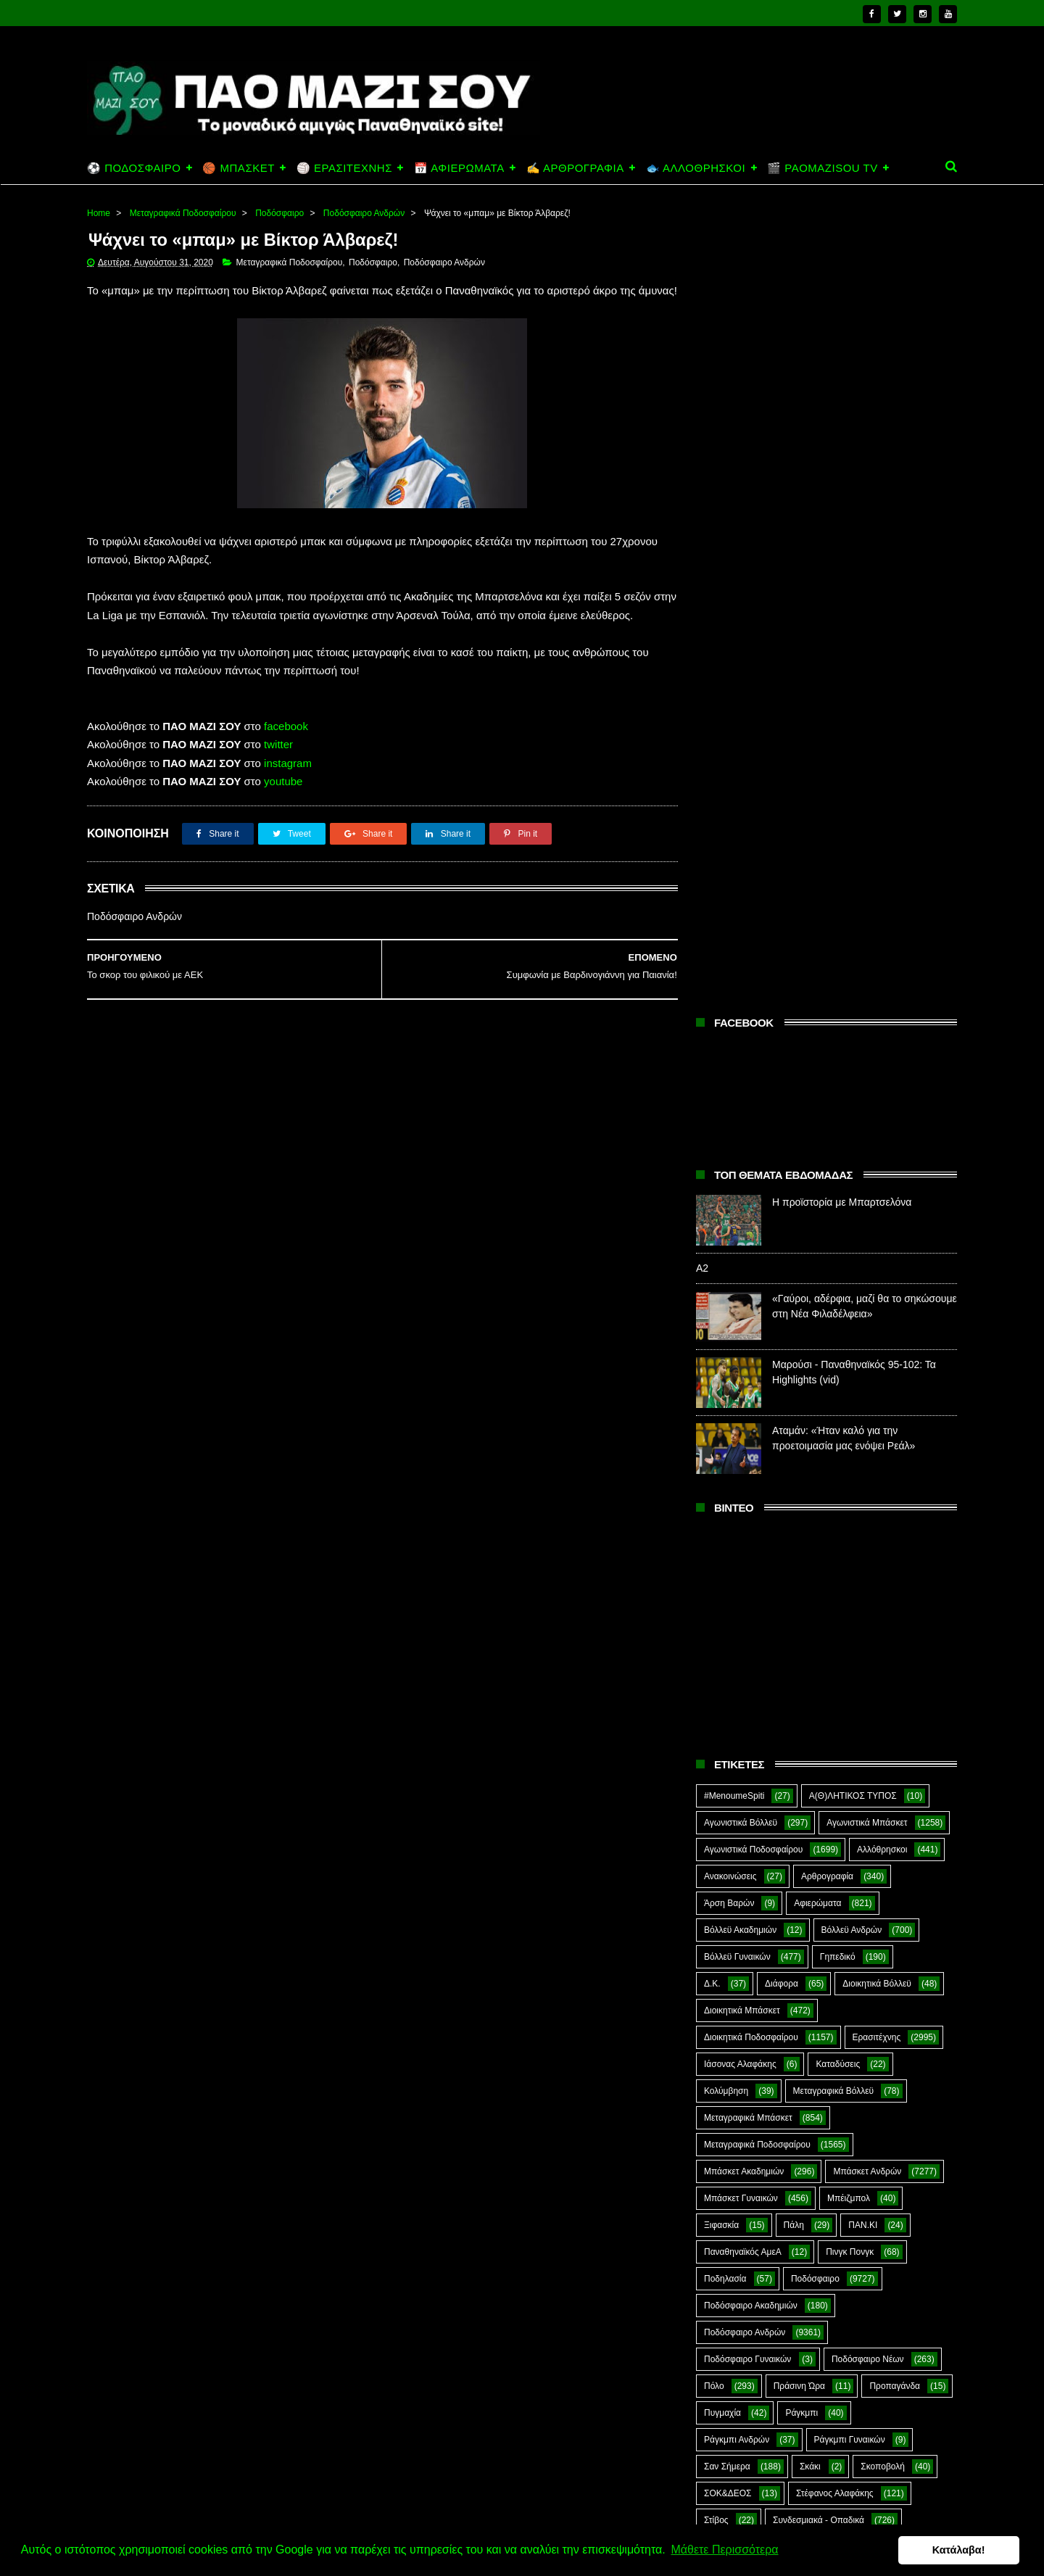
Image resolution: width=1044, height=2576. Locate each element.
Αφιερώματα (817, 1099)
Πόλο (714, 1582)
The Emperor (729, 1904)
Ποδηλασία (725, 1475)
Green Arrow (893, 1823)
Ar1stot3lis (828, 1797)
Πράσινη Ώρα (799, 1582)
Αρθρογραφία (827, 1072)
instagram (288, 782)
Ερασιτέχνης (877, 1233)
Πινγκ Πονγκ (850, 1448)
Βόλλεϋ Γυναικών (737, 1153)
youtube (283, 800)
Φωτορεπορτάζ (845, 1770)
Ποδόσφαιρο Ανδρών (364, 213)
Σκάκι (810, 1662)
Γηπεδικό (838, 1153)
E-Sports (807, 1823)
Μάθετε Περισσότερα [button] (724, 2549)
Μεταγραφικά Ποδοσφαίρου (183, 213)
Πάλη (794, 1421)
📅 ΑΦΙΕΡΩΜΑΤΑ (459, 168)
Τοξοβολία (817, 1743)
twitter (278, 763)
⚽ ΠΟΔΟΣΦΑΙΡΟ (134, 168)
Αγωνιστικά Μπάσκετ (866, 1019)
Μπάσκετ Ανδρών (867, 1367)
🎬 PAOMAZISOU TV (822, 168)
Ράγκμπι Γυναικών (849, 1636)
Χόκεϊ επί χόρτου (736, 1797)
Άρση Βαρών (729, 1099)
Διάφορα (781, 1180)
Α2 (702, 464)
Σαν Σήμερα (727, 1662)
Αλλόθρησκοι (882, 1045)
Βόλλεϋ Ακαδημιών (740, 1126)
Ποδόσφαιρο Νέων (868, 1555)
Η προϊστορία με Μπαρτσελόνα (841, 398)
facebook (286, 745)
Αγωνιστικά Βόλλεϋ (740, 1019)
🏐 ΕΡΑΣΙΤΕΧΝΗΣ (344, 168)
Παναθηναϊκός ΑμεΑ (743, 1448)
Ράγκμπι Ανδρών (736, 1636)
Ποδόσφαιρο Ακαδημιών (751, 1501)
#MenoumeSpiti (734, 992)
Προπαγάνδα (894, 1582)
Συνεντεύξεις (728, 1743)
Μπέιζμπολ (848, 1394)
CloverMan (725, 1823)
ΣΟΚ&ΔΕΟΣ (728, 1689)
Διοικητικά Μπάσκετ (742, 1206)
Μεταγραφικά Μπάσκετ (748, 1314)
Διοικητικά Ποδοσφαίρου (751, 1233)
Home (98, 213)
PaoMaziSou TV (735, 1877)
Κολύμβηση (726, 1287)
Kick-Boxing (814, 1850)
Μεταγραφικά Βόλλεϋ (833, 1287)
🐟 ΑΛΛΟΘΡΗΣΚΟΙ (695, 168)
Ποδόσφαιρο (279, 213)
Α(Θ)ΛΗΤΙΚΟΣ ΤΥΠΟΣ (853, 992)
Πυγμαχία (722, 1609)
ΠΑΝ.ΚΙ (862, 1421)
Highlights (723, 1850)
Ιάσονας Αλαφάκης (740, 1260)
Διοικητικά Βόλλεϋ (876, 1180)
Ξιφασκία (721, 1421)
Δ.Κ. (712, 1180)
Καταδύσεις (838, 1260)
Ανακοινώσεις (730, 1072)
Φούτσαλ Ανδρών (737, 1770)
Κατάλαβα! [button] (962, 2550)
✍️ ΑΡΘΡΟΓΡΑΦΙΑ (575, 168)
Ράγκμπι (801, 1609)
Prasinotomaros (846, 1877)
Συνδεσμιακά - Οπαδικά (818, 1716)
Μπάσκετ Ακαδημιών (744, 1367)
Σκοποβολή (883, 1662)
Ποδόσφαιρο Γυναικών (747, 1555)
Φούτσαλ (897, 1743)
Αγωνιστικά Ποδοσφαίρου (753, 1045)
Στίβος (716, 1716)
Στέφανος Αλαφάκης (835, 1689)
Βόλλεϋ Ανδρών (851, 1126)
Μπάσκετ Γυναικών (741, 1394)
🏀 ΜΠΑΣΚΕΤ (238, 168)
